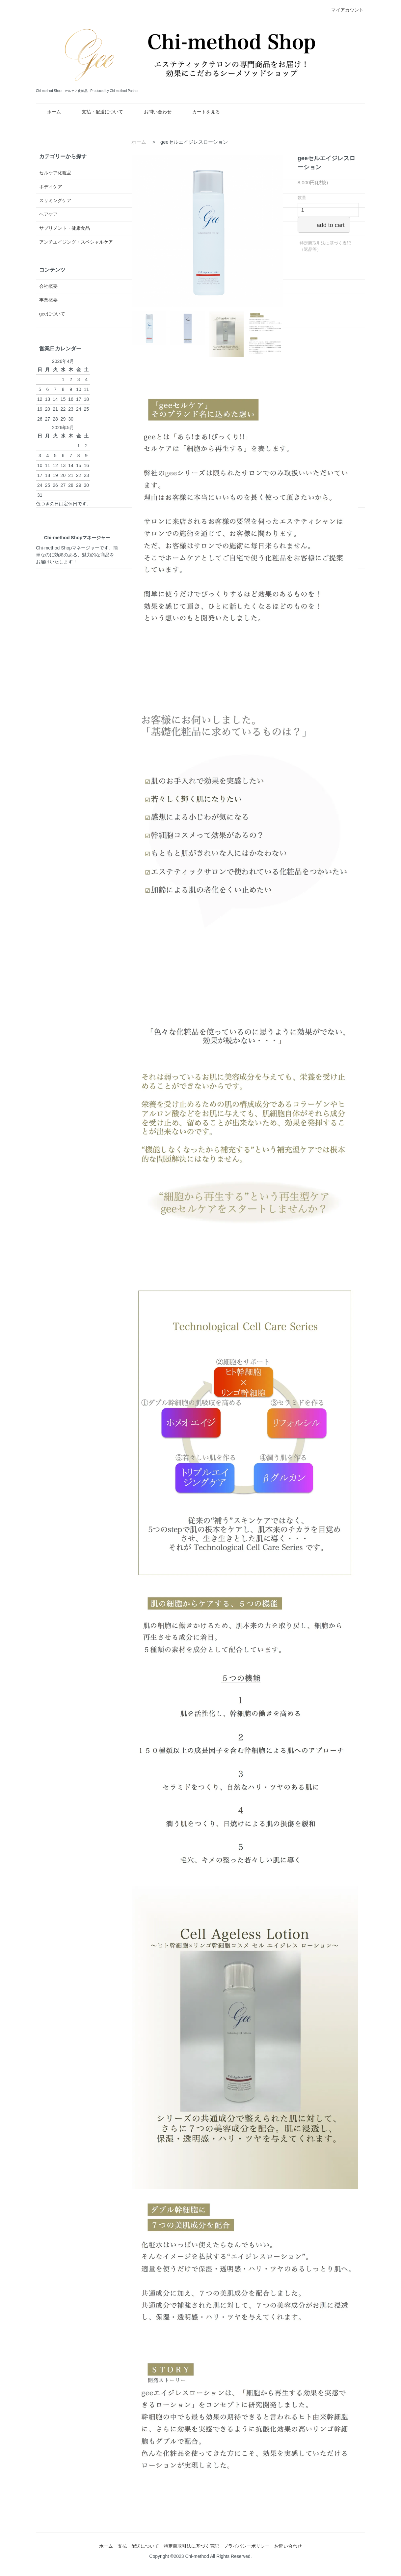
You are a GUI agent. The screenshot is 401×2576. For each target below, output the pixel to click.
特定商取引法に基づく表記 (191, 2546)
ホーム (49, 111)
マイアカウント (343, 10)
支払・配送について (97, 111)
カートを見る (201, 111)
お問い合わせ (153, 111)
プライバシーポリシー (247, 2546)
